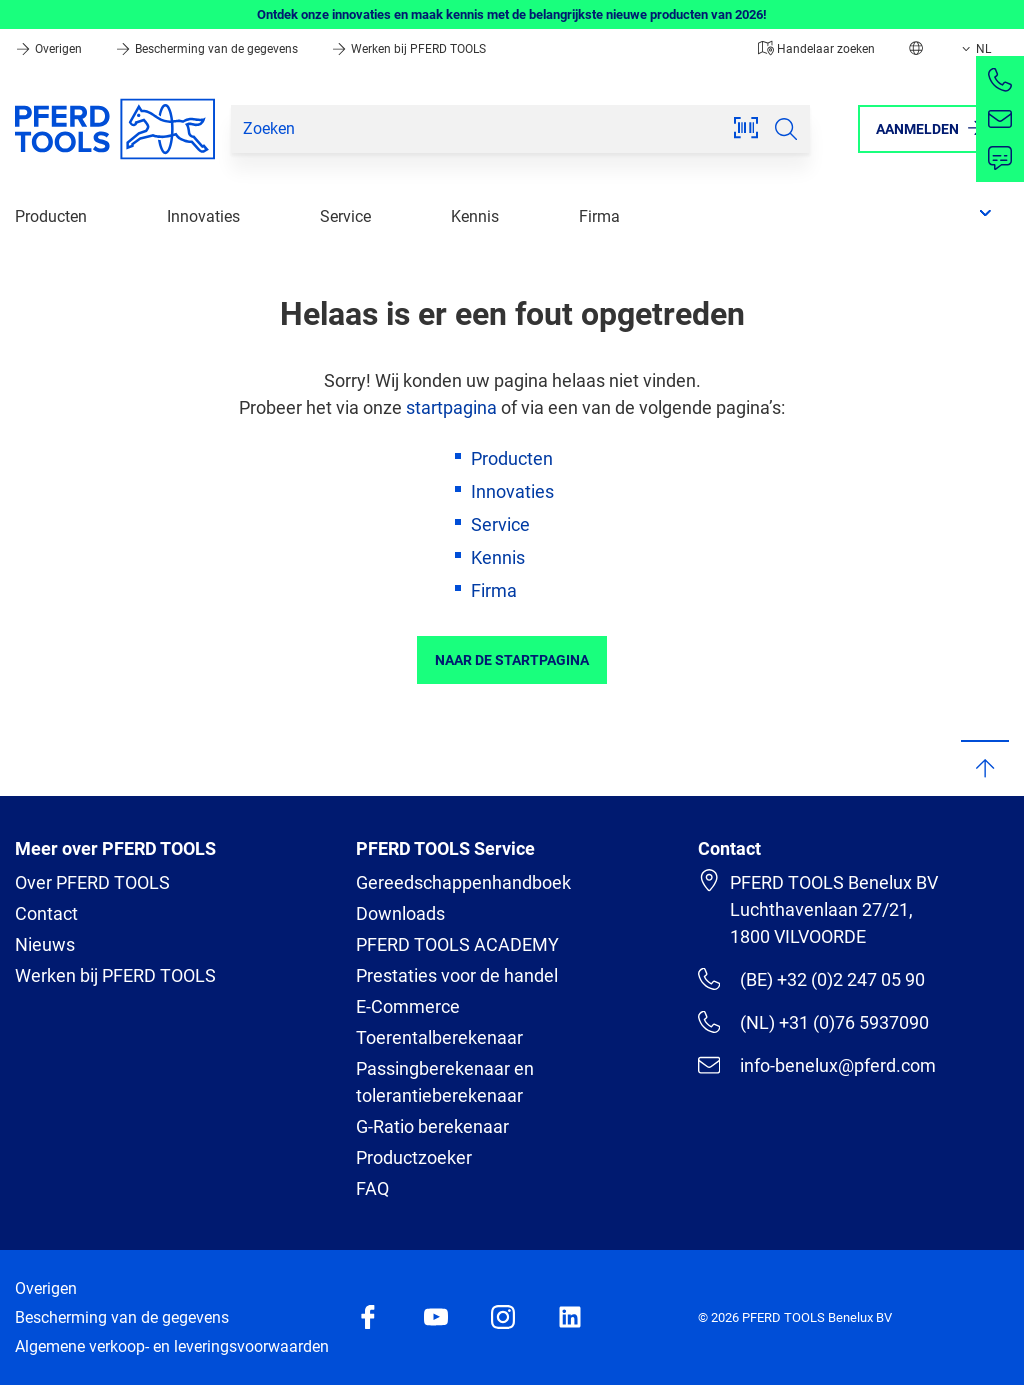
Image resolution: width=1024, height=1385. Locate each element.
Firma (599, 216)
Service (345, 216)
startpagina (451, 407)
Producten (51, 216)
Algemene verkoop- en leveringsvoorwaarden (172, 1346)
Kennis (475, 216)
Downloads (400, 913)
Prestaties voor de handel (457, 975)
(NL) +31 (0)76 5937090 (813, 1022)
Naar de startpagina (512, 660)
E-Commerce (408, 1006)
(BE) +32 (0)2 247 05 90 (811, 979)
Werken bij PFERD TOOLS (408, 49)
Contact (46, 913)
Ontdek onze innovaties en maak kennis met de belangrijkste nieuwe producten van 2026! (512, 14)
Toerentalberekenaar (439, 1037)
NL (974, 49)
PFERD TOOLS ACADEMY (457, 944)
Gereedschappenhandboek (463, 882)
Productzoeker (414, 1157)
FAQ (372, 1188)
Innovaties (203, 216)
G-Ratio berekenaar (432, 1126)
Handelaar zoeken (816, 49)
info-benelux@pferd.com (817, 1065)
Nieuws (45, 944)
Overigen (50, 49)
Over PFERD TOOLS (92, 882)
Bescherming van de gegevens (208, 49)
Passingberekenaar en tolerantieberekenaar (445, 1082)
